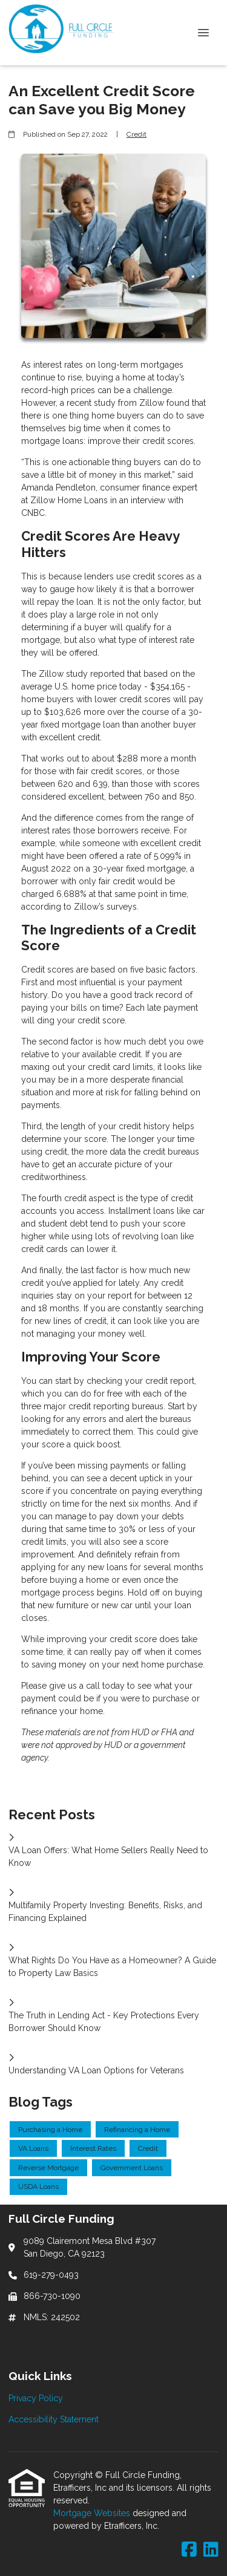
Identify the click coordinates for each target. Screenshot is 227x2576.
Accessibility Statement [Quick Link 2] (53, 2419)
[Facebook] (189, 2550)
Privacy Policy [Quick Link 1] (35, 2398)
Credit (136, 134)
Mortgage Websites (93, 2513)
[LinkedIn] (211, 2550)
